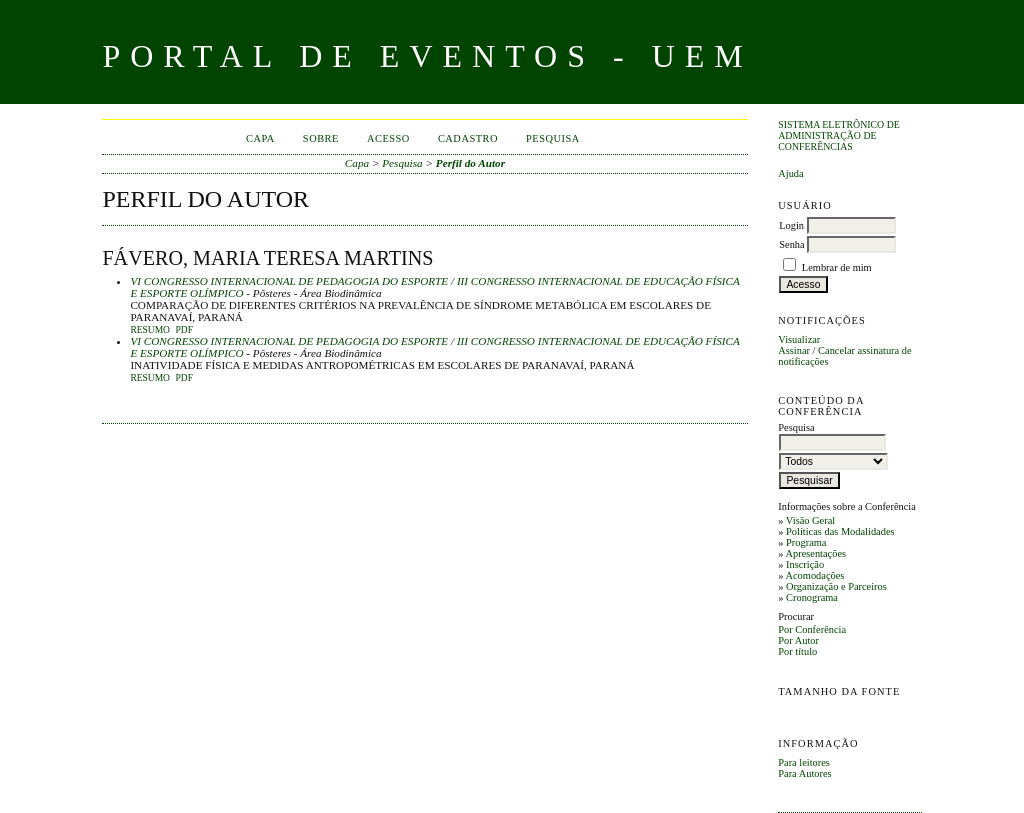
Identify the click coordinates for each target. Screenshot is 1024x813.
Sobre (321, 138)
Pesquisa (553, 138)
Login (791, 225)
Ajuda (790, 173)
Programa (806, 542)
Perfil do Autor (470, 163)
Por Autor (798, 640)
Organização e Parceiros (836, 586)
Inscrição (805, 564)
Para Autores (804, 773)
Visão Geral (810, 520)
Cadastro (468, 138)
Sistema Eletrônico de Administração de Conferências (839, 135)
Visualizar (799, 339)
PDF (184, 330)
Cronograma (812, 597)
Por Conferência (812, 629)
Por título (797, 651)
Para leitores (804, 762)
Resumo (150, 330)
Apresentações (815, 553)
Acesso (388, 138)
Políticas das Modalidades (840, 531)
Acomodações (814, 575)
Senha (791, 244)
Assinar (794, 350)
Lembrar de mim (837, 267)
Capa (260, 138)
